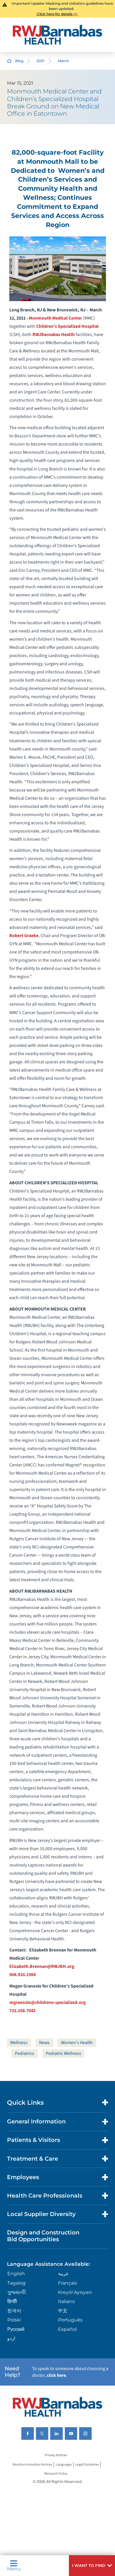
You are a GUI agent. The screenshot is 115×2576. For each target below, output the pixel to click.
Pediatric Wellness (63, 2053)
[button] (92, 2565)
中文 (62, 2311)
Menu (14, 2565)
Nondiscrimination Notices (32, 2464)
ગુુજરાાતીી (16, 2292)
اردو (11, 2338)
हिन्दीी (12, 2301)
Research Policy (55, 2473)
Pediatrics (24, 2053)
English (16, 2273)
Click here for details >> (57, 14)
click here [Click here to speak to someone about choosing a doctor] (56, 2375)
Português (70, 2320)
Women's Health (77, 2042)
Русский (15, 2329)
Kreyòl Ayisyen (75, 2292)
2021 (40, 61)
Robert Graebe (24, 935)
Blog (19, 61)
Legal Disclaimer (87, 2464)
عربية (63, 2273)
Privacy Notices (56, 2455)
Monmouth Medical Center (55, 318)
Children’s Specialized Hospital (67, 326)
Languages (64, 2464)
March (63, 61)
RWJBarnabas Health (53, 334)
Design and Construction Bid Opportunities (43, 2236)
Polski (14, 2320)
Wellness (18, 2042)
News (44, 2042)
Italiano (66, 2301)
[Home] (57, 35)
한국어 (14, 2311)
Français (67, 2283)
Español (67, 2329)
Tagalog (16, 2283)
